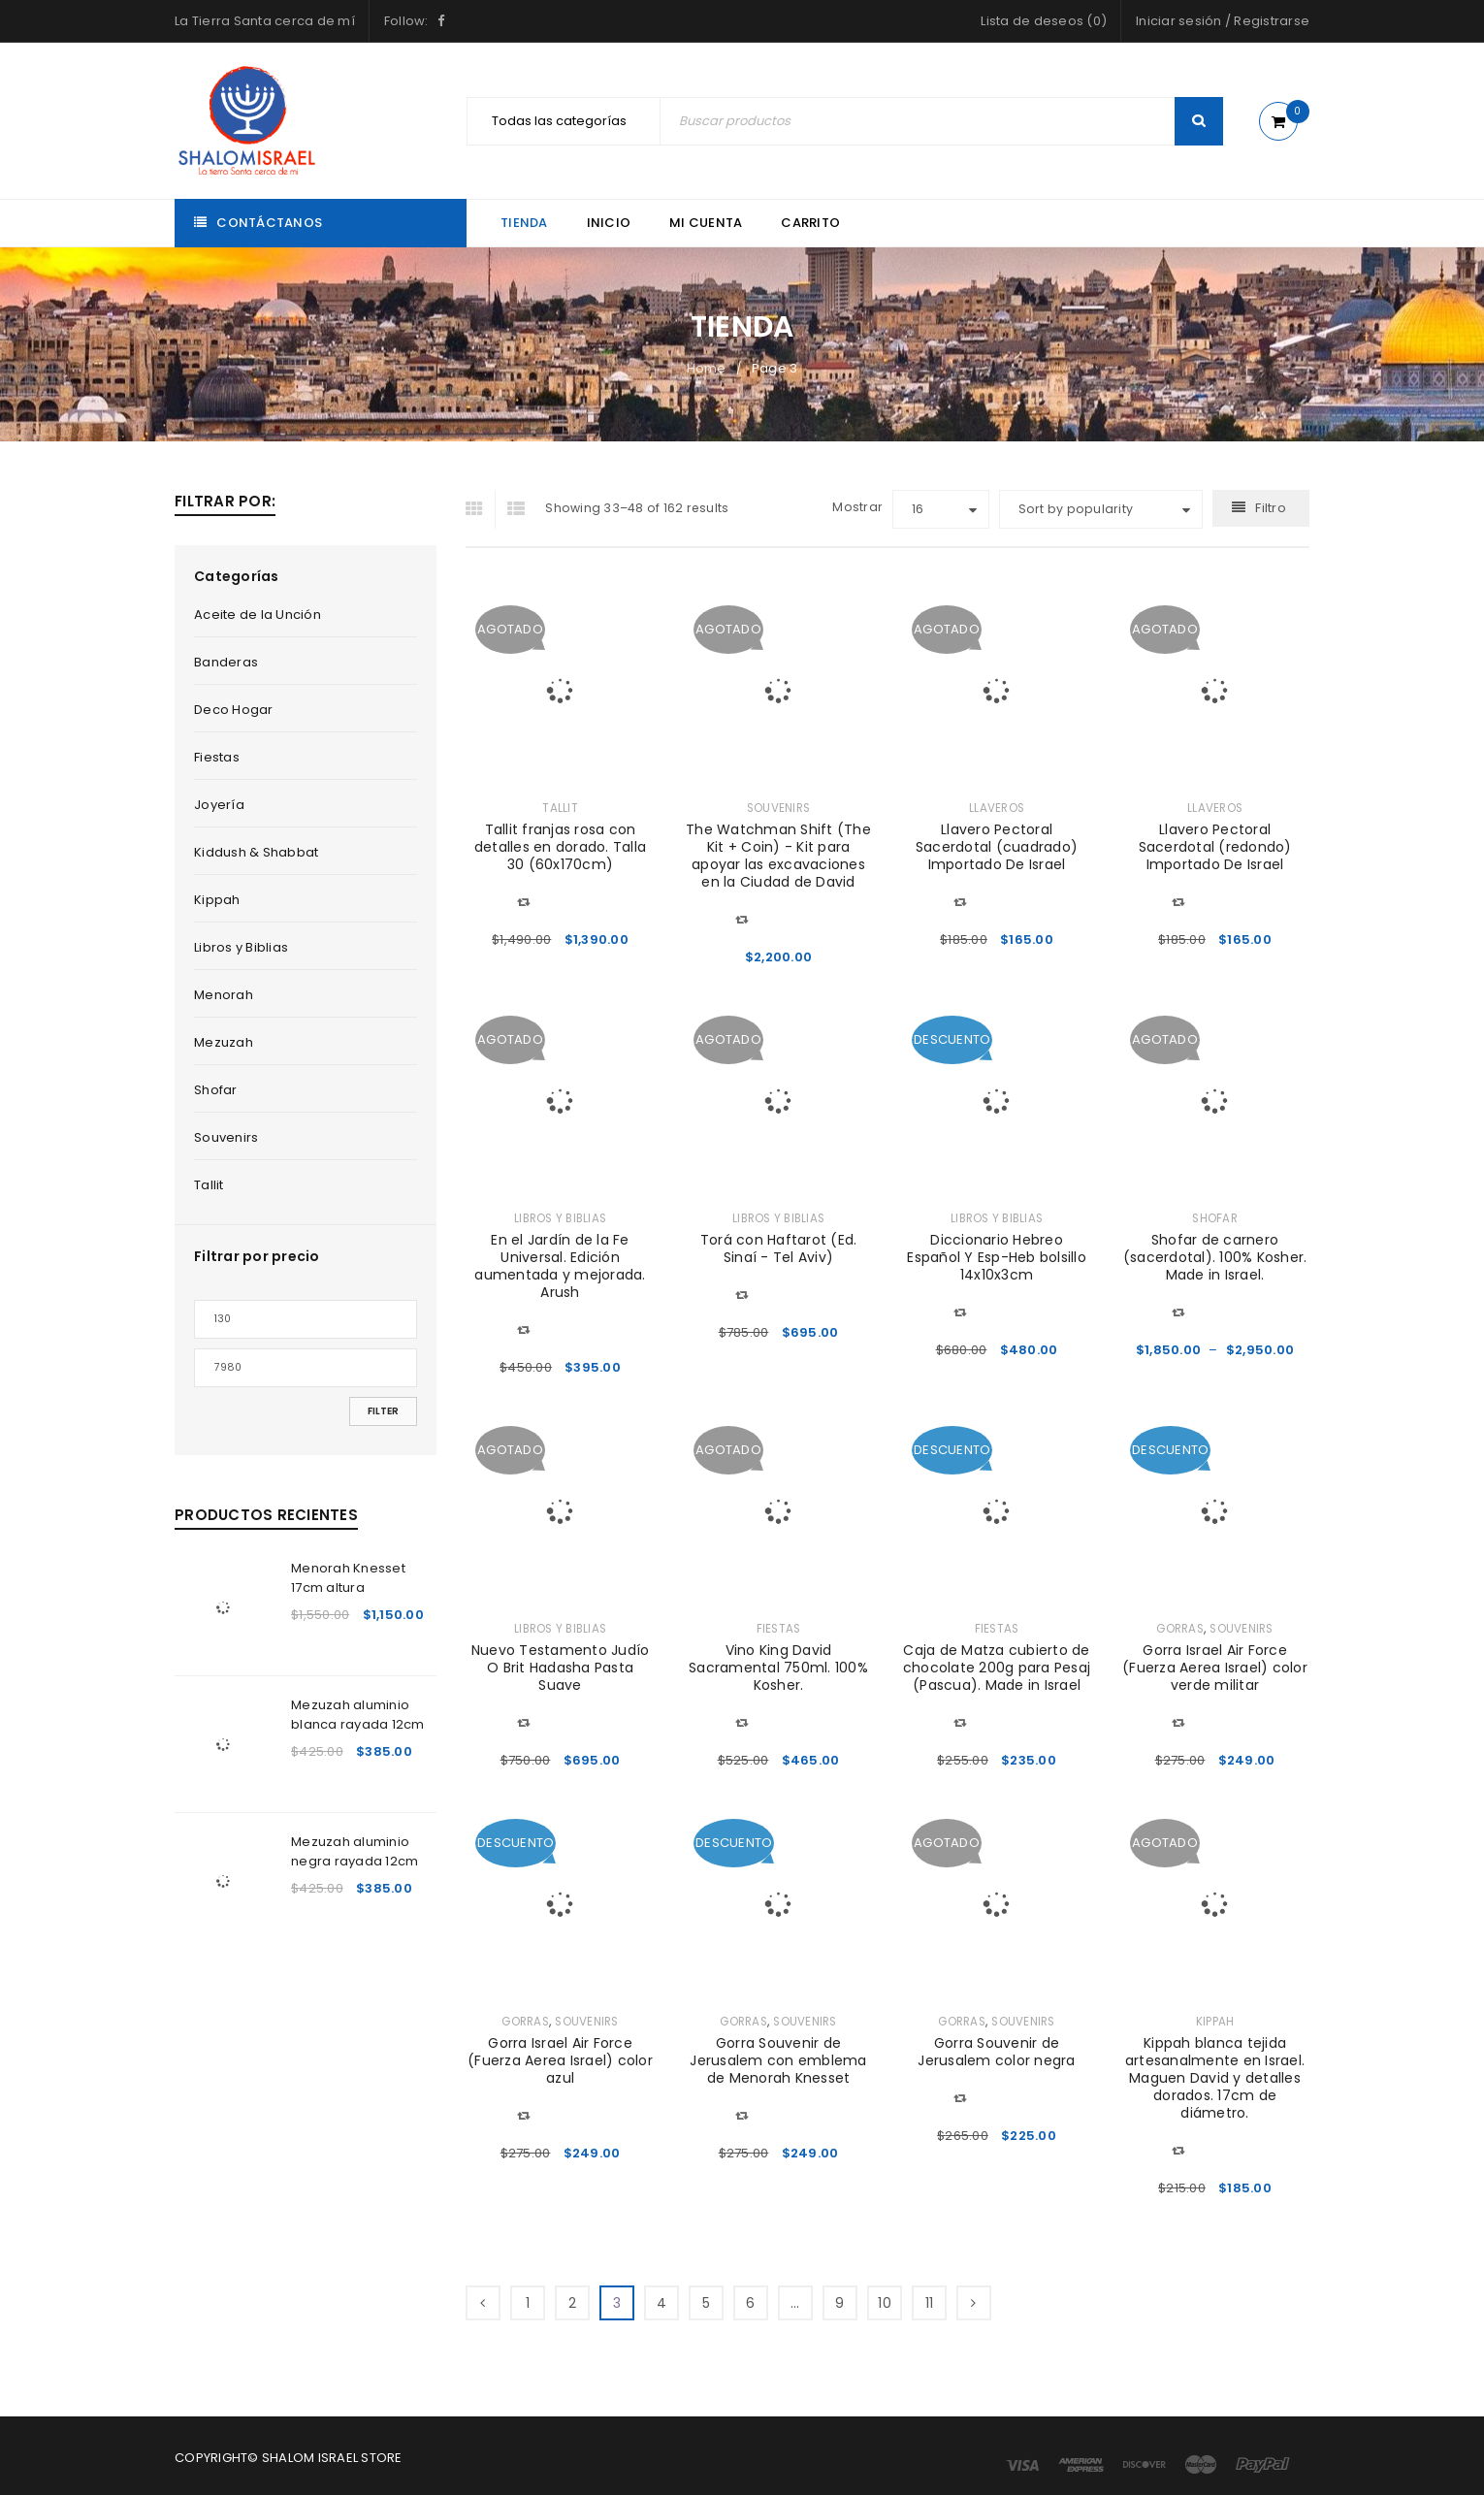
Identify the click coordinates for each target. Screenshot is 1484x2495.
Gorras (1180, 1628)
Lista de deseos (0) (1044, 21)
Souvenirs (226, 1137)
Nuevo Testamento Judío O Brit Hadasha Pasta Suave (560, 1667)
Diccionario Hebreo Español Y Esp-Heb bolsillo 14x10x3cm (996, 1257)
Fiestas (217, 757)
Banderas (226, 662)
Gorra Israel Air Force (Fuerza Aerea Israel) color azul (560, 2060)
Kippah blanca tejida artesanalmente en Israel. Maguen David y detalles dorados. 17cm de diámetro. (1215, 2077)
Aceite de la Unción (257, 614)
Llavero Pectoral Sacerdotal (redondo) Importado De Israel (1215, 847)
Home (706, 368)
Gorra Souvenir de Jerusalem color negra (996, 2051)
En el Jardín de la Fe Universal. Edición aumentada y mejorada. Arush (559, 1266)
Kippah (217, 900)
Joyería (219, 804)
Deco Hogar (234, 709)
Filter (383, 1411)
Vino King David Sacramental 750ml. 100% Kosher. (778, 1667)
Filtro (1270, 508)
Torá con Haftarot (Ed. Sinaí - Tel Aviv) (778, 1248)
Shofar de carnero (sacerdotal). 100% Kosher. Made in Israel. (1215, 1257)
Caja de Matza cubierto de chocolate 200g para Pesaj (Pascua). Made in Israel (996, 1667)
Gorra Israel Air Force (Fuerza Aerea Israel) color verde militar (1214, 1667)
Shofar (216, 1090)
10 (884, 2303)
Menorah (223, 995)
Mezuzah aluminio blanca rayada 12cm (358, 1715)
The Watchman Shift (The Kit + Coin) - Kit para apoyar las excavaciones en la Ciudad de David (778, 855)
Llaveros (996, 808)
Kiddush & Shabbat (256, 852)
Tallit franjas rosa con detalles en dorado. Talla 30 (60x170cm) (560, 847)
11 (929, 2303)
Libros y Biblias (241, 947)
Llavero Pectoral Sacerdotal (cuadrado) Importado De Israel (997, 847)
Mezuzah (223, 1042)
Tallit (209, 1185)
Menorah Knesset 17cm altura (348, 1578)
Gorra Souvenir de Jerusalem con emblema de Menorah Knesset (778, 2060)
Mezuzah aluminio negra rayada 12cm (354, 1851)
